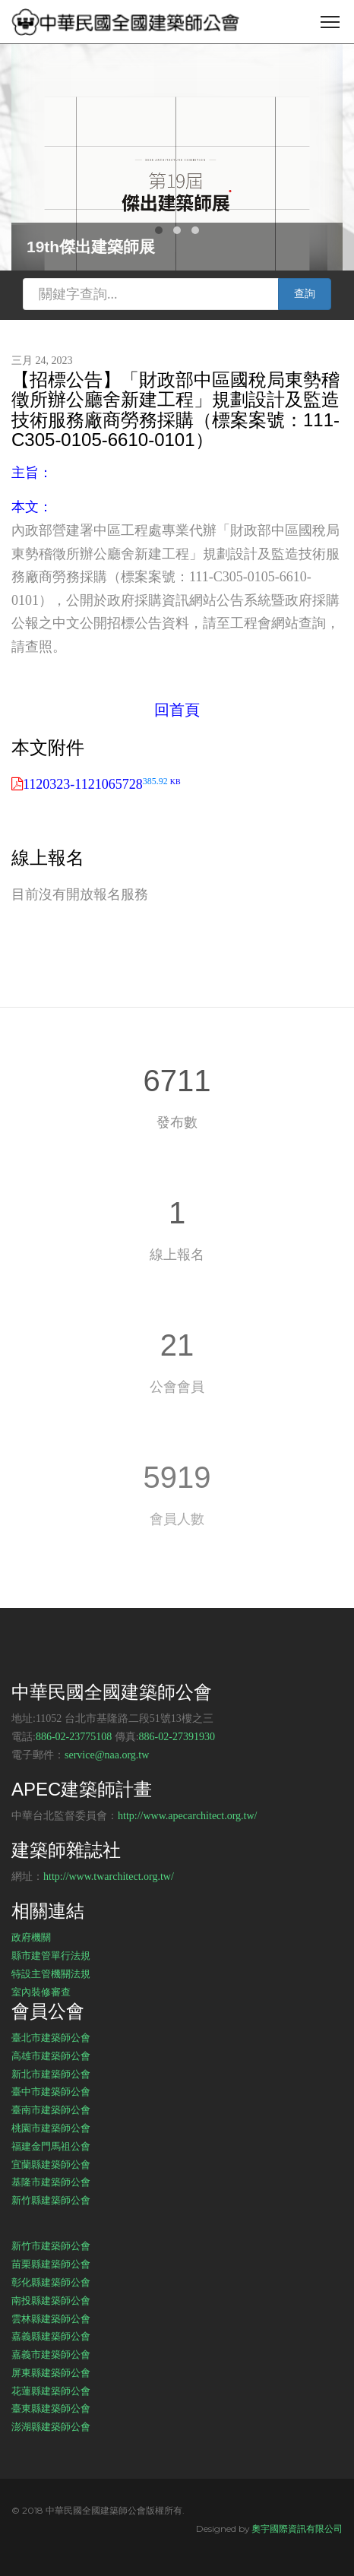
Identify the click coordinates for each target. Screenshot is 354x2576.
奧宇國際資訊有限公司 (297, 2528)
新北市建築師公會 (50, 2074)
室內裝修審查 (41, 1992)
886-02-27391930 (177, 1736)
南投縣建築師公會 (50, 2300)
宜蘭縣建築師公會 (50, 2164)
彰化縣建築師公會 (50, 2282)
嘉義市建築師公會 (50, 2354)
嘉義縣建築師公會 (50, 2336)
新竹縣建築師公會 (50, 2200)
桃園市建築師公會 (50, 2128)
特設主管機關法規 (50, 1973)
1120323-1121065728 (102, 784)
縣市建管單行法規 (50, 1955)
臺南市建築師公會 (50, 2109)
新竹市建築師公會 (50, 2245)
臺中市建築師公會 (50, 2091)
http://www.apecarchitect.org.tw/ (188, 1815)
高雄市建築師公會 (50, 2055)
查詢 (304, 293)
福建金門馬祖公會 (50, 2146)
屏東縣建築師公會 (50, 2372)
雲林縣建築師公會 (50, 2318)
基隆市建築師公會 (50, 2182)
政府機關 (31, 1937)
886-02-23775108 (74, 1736)
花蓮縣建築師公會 (50, 2391)
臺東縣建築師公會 (50, 2408)
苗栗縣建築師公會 (50, 2264)
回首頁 (177, 709)
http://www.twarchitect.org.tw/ (108, 1876)
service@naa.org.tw (107, 1755)
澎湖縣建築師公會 (50, 2426)
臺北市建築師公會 (50, 2037)
